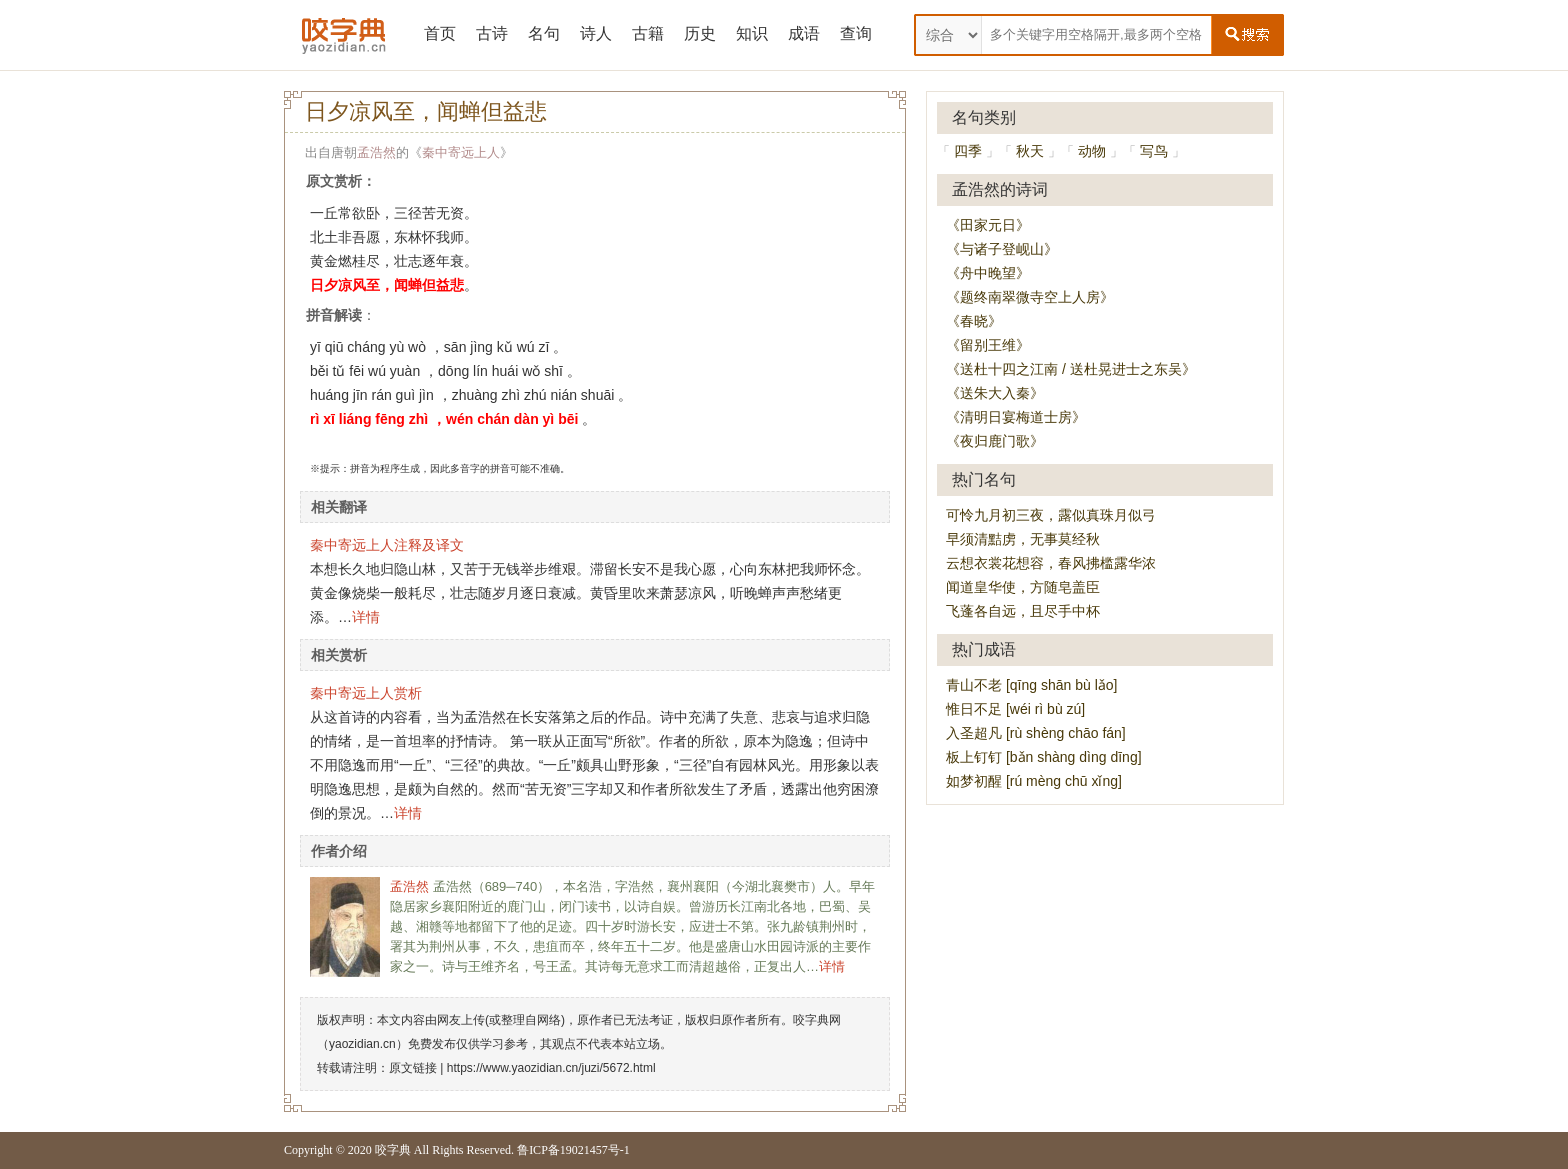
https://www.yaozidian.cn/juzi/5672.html (551, 1068)
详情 (366, 617)
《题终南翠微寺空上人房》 (1030, 297)
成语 (804, 33)
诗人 (596, 33)
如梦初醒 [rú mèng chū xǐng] (1034, 781)
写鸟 (1154, 151)
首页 (440, 33)
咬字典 (393, 1150)
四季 (968, 151)
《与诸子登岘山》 (1002, 249)
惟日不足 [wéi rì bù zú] (1015, 709)
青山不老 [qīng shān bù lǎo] (1031, 685)
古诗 (492, 33)
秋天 (1030, 151)
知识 (752, 33)
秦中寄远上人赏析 (366, 693)
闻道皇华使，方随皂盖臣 (1023, 587)
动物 (1092, 151)
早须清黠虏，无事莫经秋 (1023, 539)
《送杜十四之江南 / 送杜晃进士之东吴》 (1071, 369)
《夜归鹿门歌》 (995, 441)
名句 (544, 33)
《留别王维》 (988, 345)
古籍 (648, 33)
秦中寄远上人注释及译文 (387, 545)
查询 (856, 33)
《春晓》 (974, 321)
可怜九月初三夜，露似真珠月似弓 (1051, 515)
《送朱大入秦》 (995, 393)
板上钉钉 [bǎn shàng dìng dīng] (1044, 757)
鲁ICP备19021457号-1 (573, 1150)
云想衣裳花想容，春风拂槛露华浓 (1051, 563)
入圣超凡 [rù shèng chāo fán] (1036, 733)
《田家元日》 (988, 225)
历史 (700, 33)
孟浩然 (376, 152)
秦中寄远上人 (461, 152)
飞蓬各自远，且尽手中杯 (1023, 611)
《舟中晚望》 (988, 273)
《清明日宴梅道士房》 (1016, 417)
